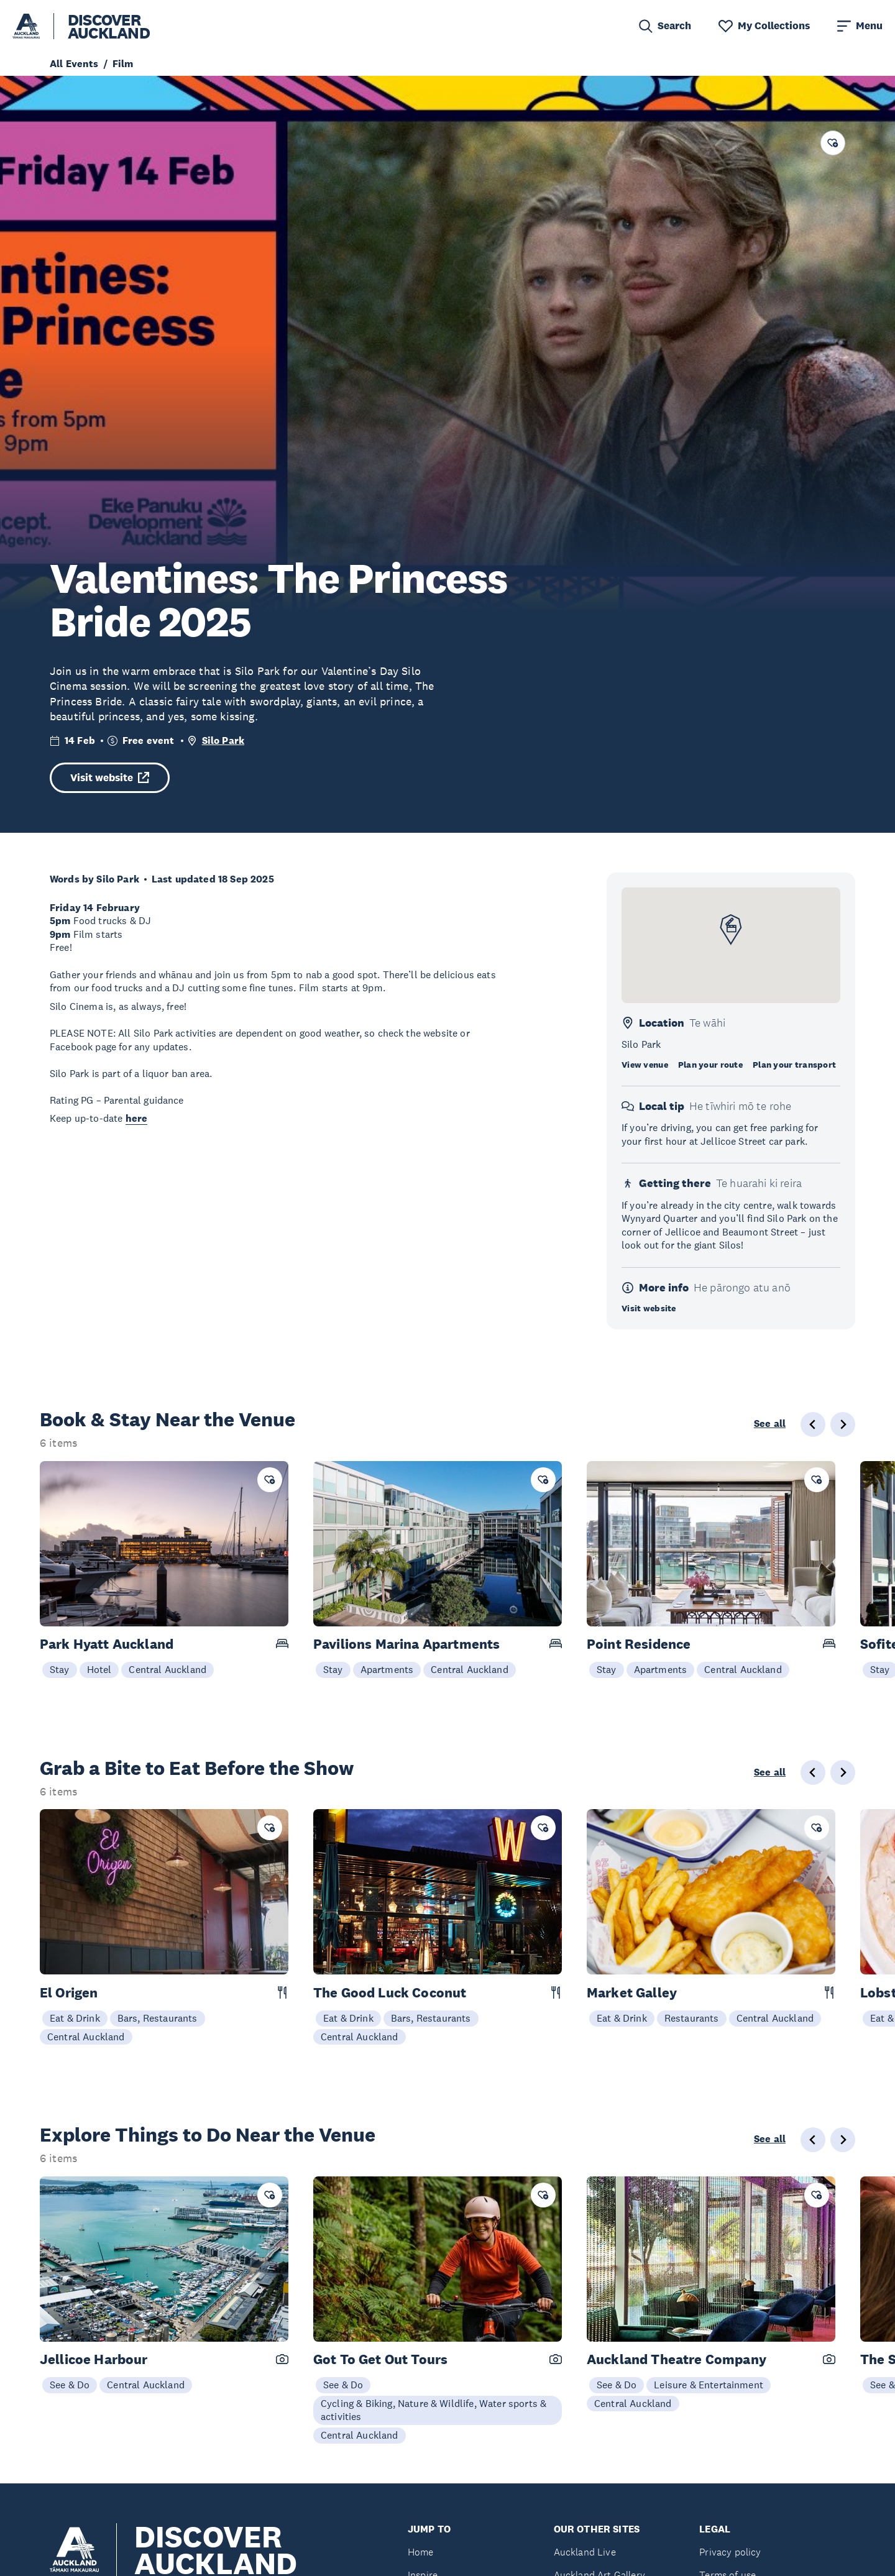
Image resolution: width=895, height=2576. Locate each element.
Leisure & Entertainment (708, 2384)
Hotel (99, 1669)
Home (421, 2552)
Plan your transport (794, 1064)
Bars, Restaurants (157, 2018)
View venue (645, 1064)
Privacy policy (730, 2552)
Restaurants (691, 2018)
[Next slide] (842, 1424)
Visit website (109, 777)
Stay (60, 1669)
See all (770, 1424)
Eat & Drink (75, 2018)
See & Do (70, 2384)
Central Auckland (167, 1669)
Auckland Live (585, 2552)
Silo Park (223, 740)
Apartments (387, 1669)
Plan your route (710, 1064)
